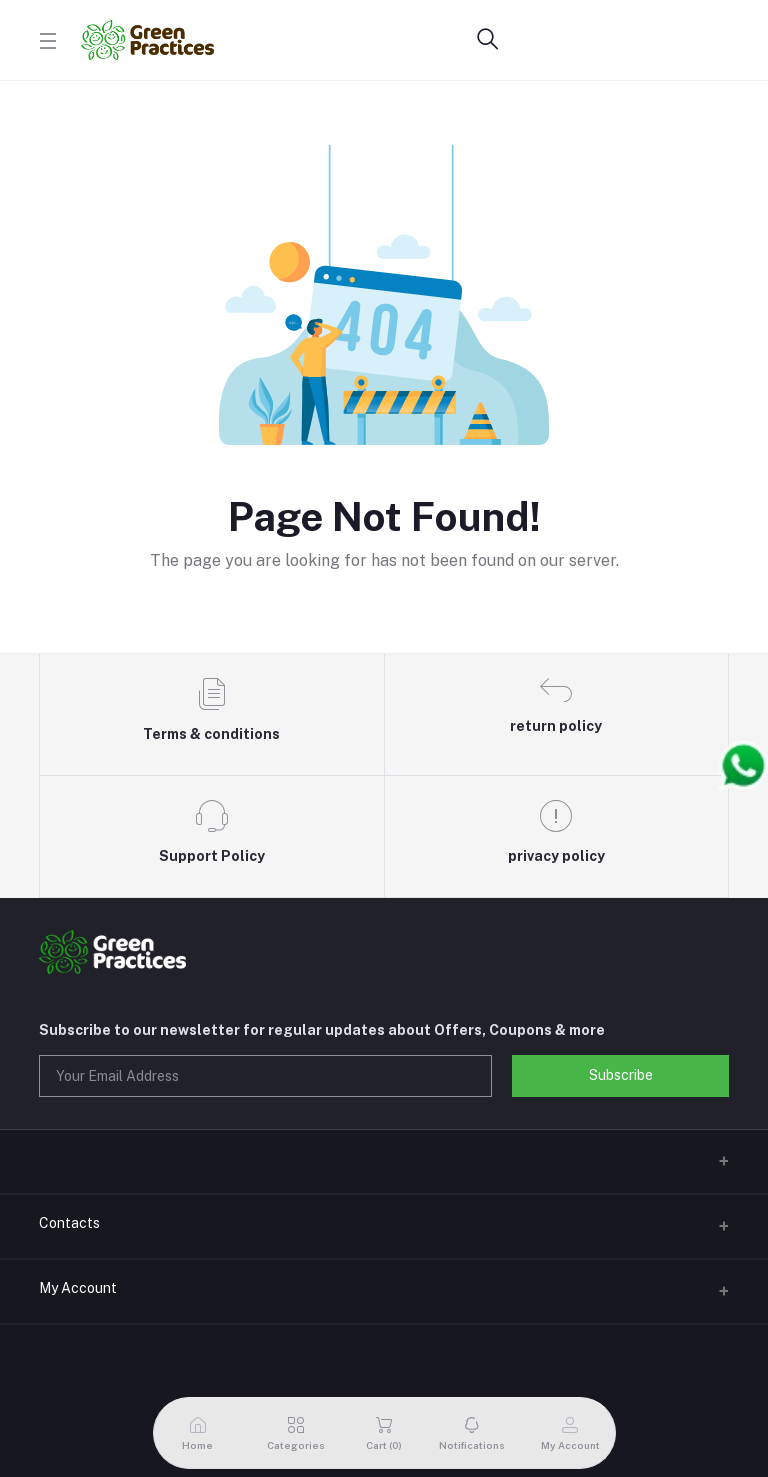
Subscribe (621, 1075)
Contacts (69, 1223)
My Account (78, 1288)
